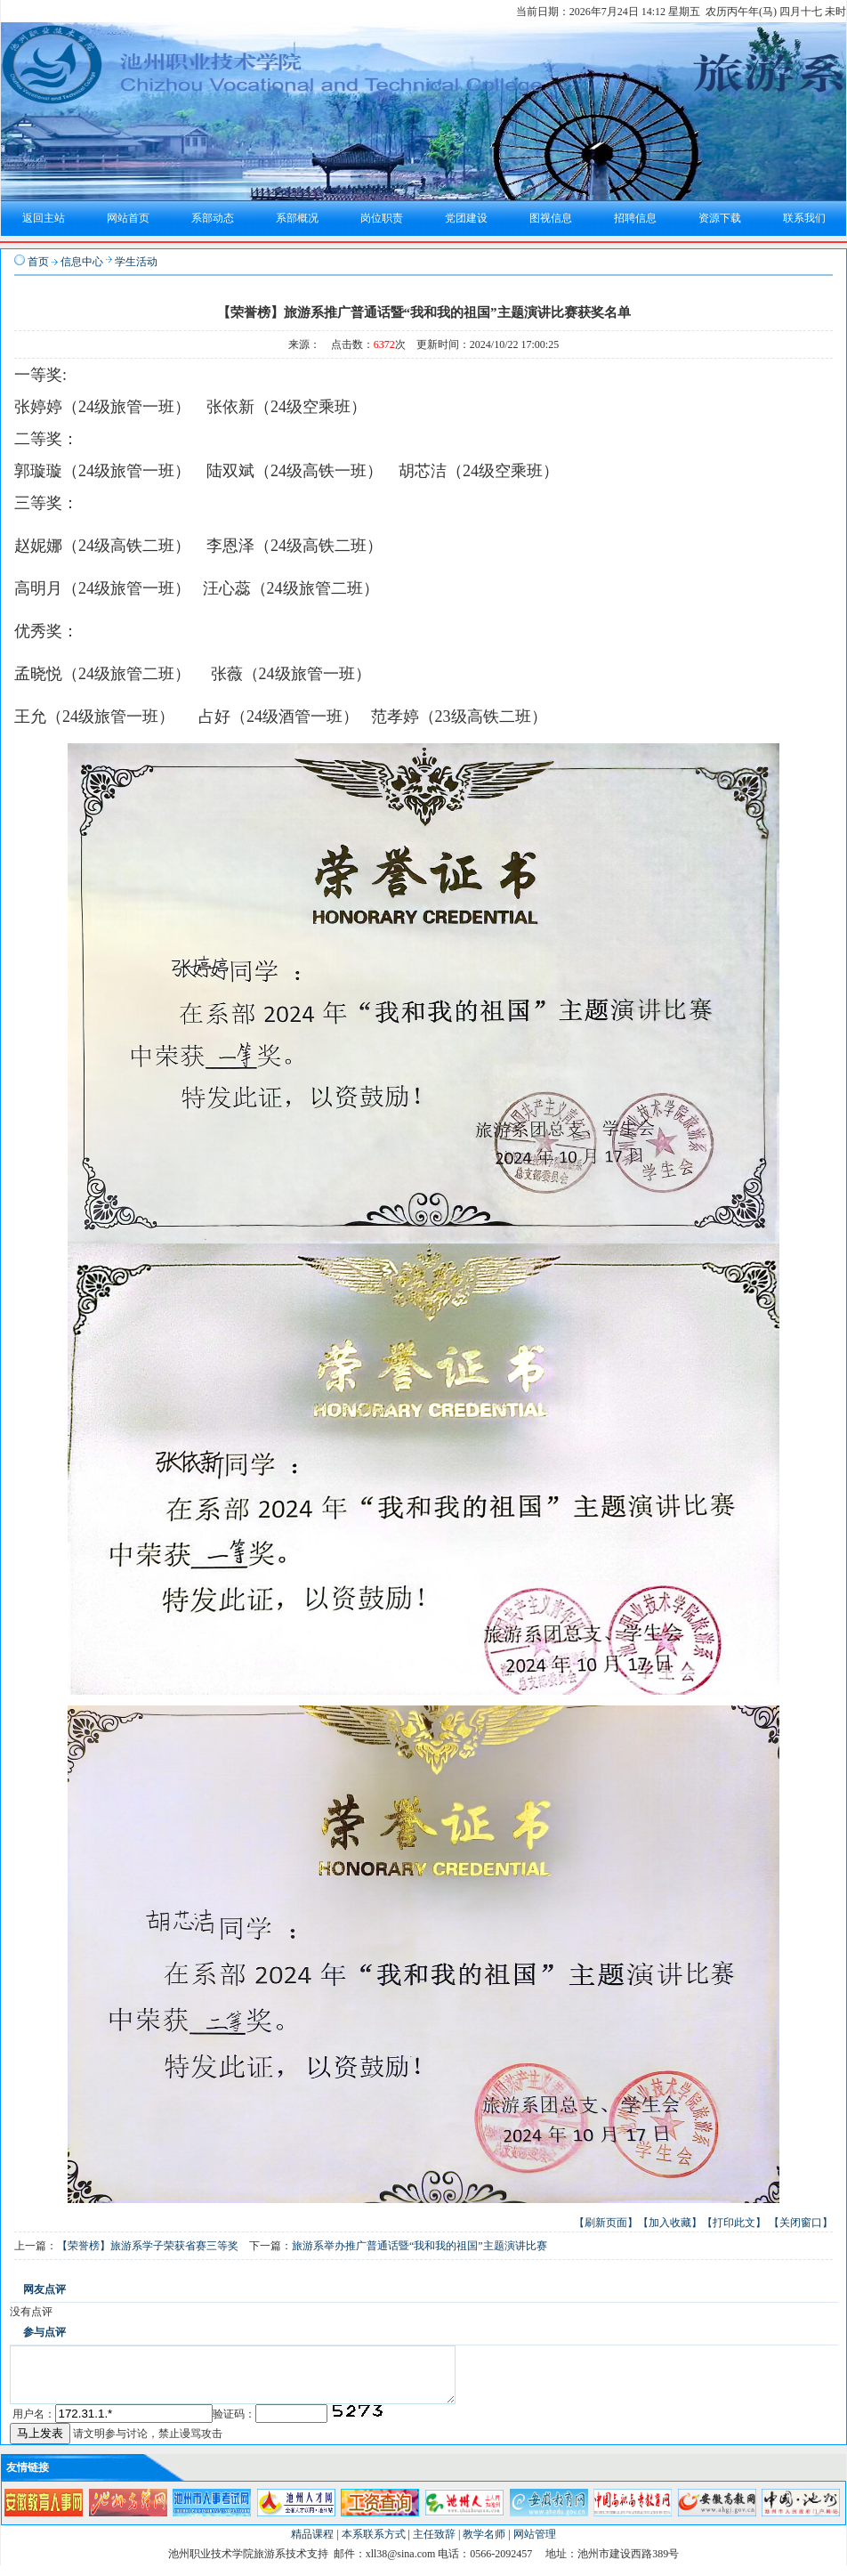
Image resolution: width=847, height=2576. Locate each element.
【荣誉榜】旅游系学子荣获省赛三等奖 (147, 2246)
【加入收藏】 (670, 2222)
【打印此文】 (734, 2222)
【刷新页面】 (606, 2222)
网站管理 (534, 2545)
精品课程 (312, 2545)
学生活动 (136, 261)
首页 (38, 261)
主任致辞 (434, 2545)
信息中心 (81, 261)
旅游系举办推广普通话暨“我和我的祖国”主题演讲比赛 (419, 2246)
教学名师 (484, 2545)
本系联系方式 (374, 2545)
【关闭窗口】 (801, 2222)
